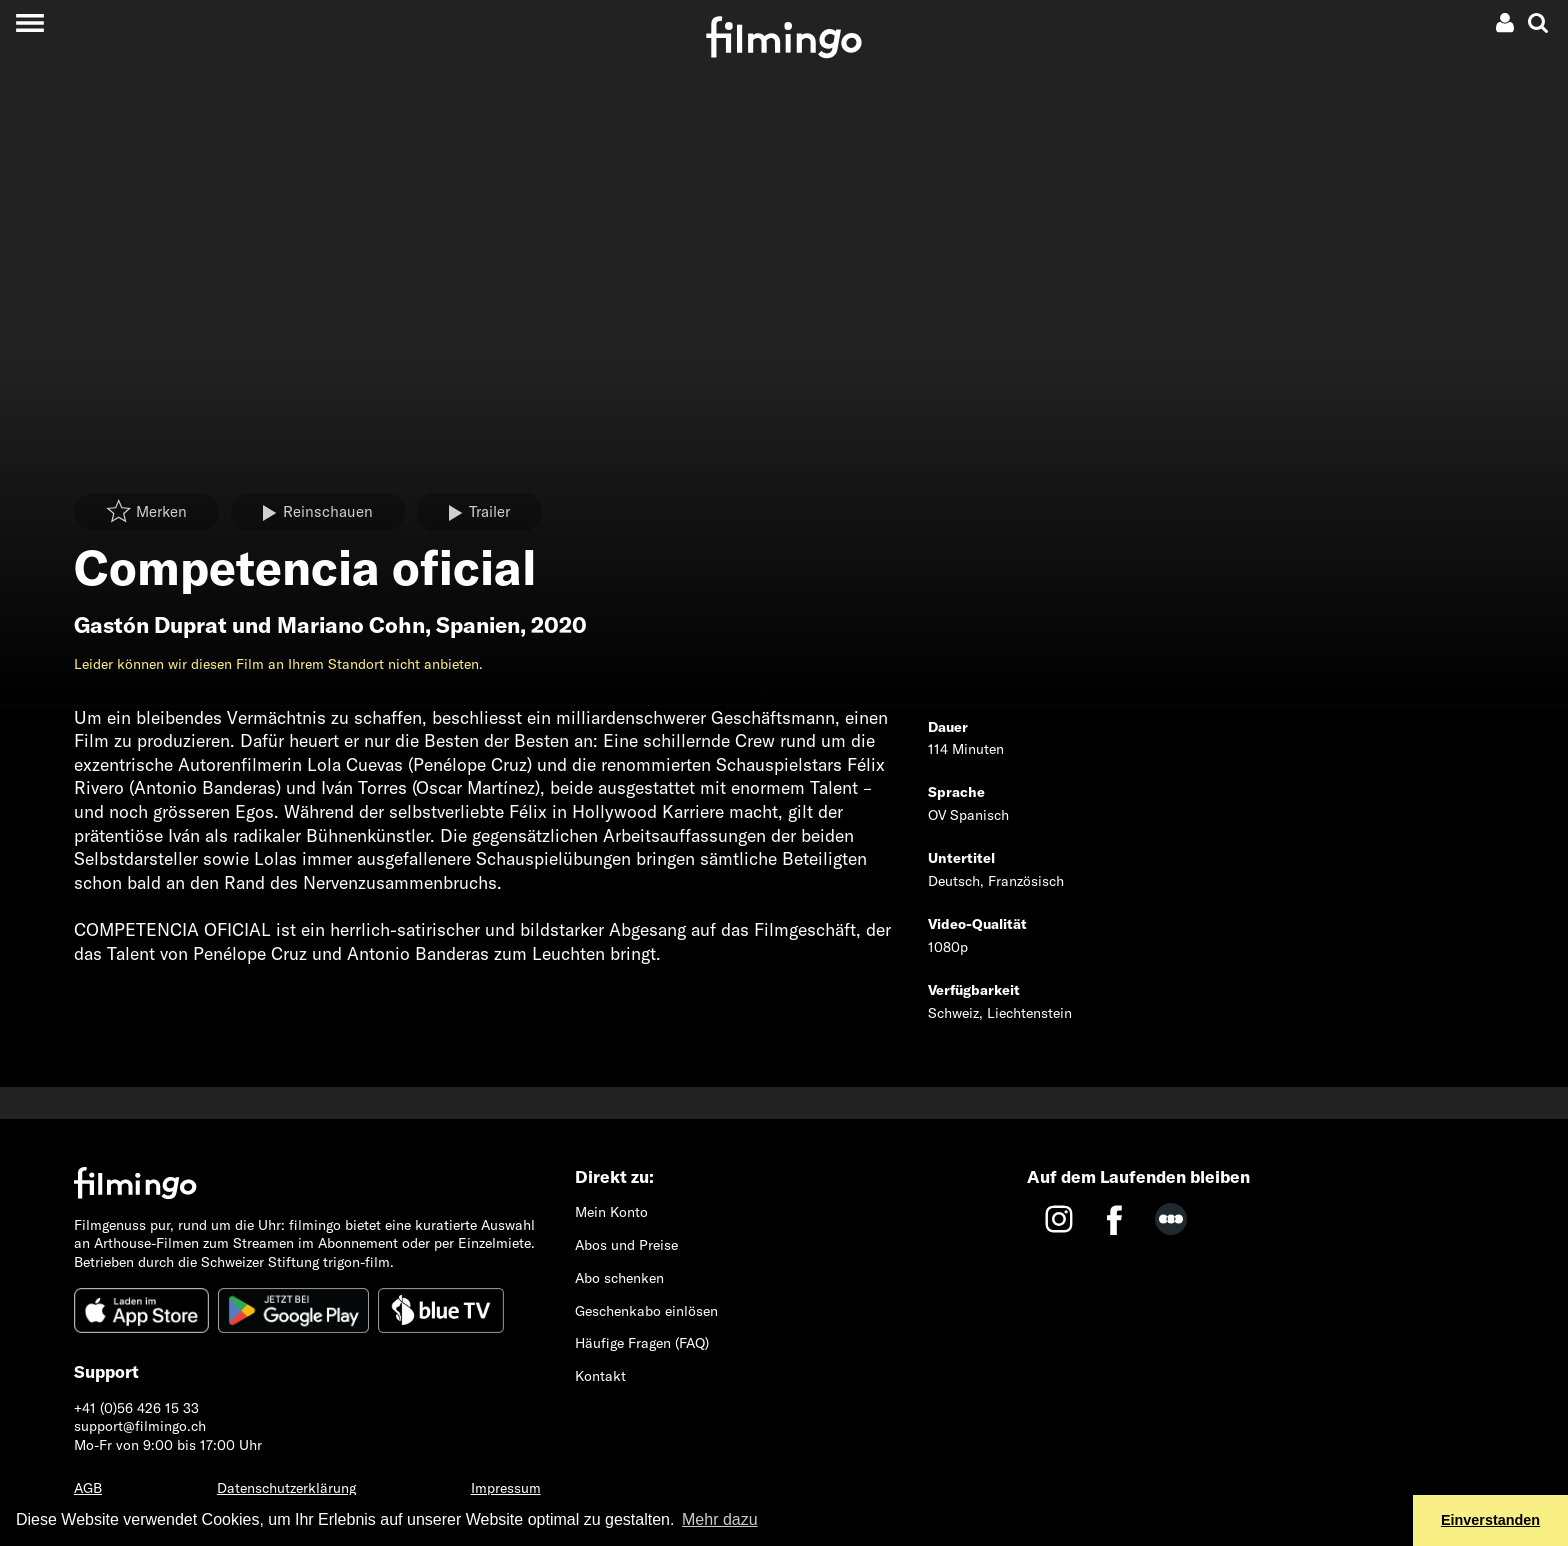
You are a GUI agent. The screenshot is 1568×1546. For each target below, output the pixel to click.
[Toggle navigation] (29, 22)
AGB (88, 1488)
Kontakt (600, 1376)
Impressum (506, 1488)
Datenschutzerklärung (286, 1488)
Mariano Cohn (351, 625)
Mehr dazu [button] (720, 1519)
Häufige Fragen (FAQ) (642, 1343)
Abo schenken (619, 1278)
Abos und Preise (626, 1245)
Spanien (478, 625)
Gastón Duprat (150, 625)
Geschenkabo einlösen (646, 1311)
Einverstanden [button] (1490, 1520)
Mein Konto (611, 1212)
